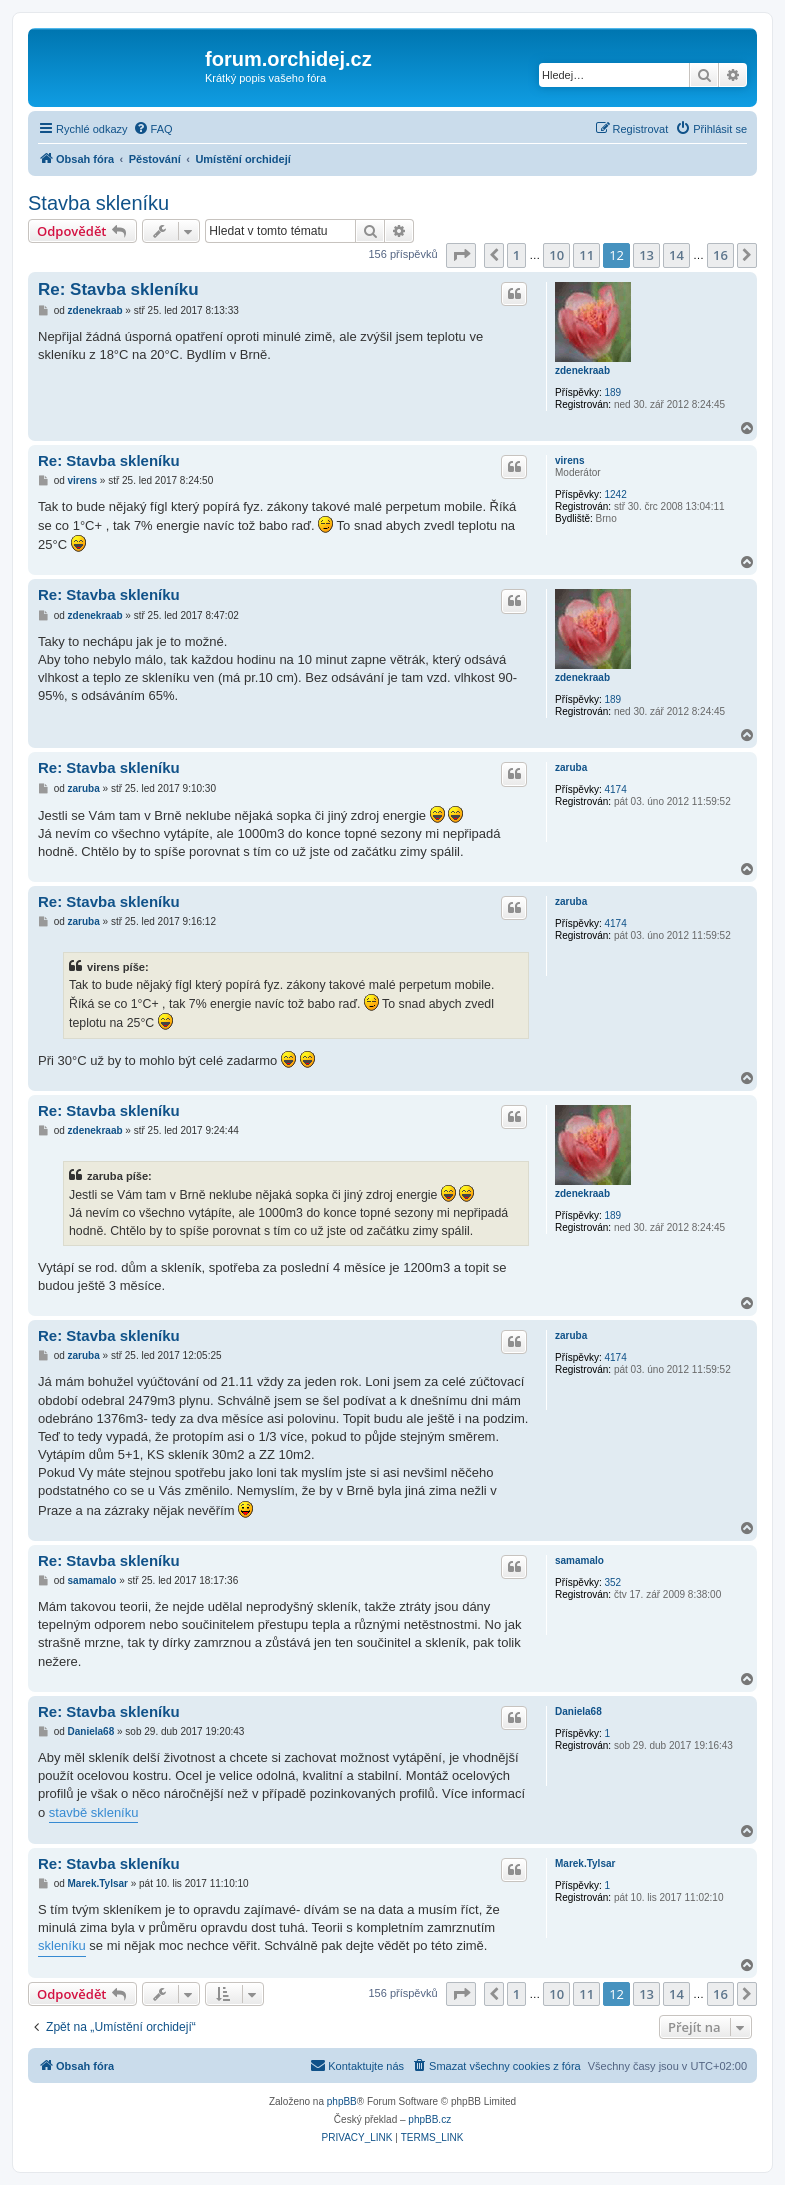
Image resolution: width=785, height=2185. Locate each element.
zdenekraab (582, 370)
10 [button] (556, 255)
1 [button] (516, 255)
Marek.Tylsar (585, 1863)
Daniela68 (578, 1711)
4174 (615, 789)
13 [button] (646, 255)
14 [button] (676, 255)
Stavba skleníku (98, 203)
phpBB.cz (429, 2119)
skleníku (62, 1945)
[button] (461, 255)
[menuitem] (153, 129)
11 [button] (586, 255)
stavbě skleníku (94, 1812)
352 (612, 1582)
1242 (615, 494)
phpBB (342, 2101)
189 (612, 392)
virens (569, 460)
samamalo (579, 1560)
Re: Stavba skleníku (118, 289)
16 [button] (720, 255)
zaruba (571, 767)
